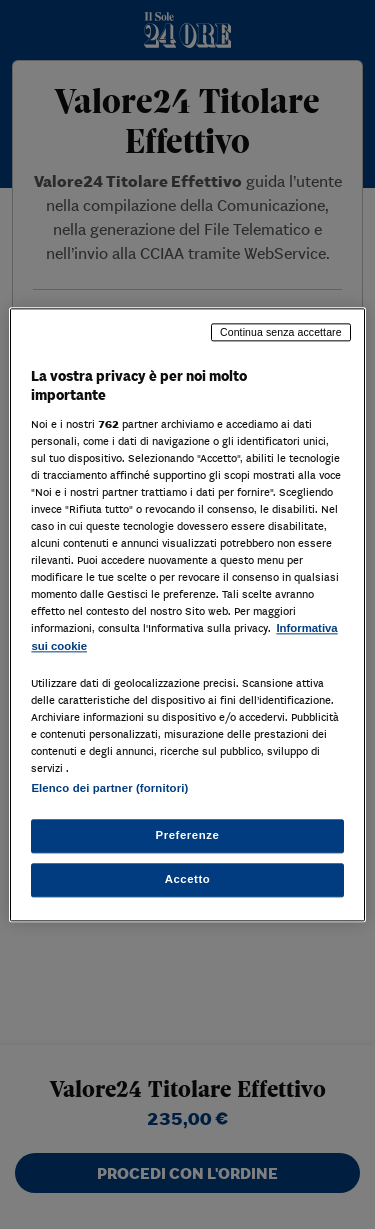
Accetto (188, 879)
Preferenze (188, 835)
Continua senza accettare (281, 332)
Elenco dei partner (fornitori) (109, 788)
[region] (187, 614)
